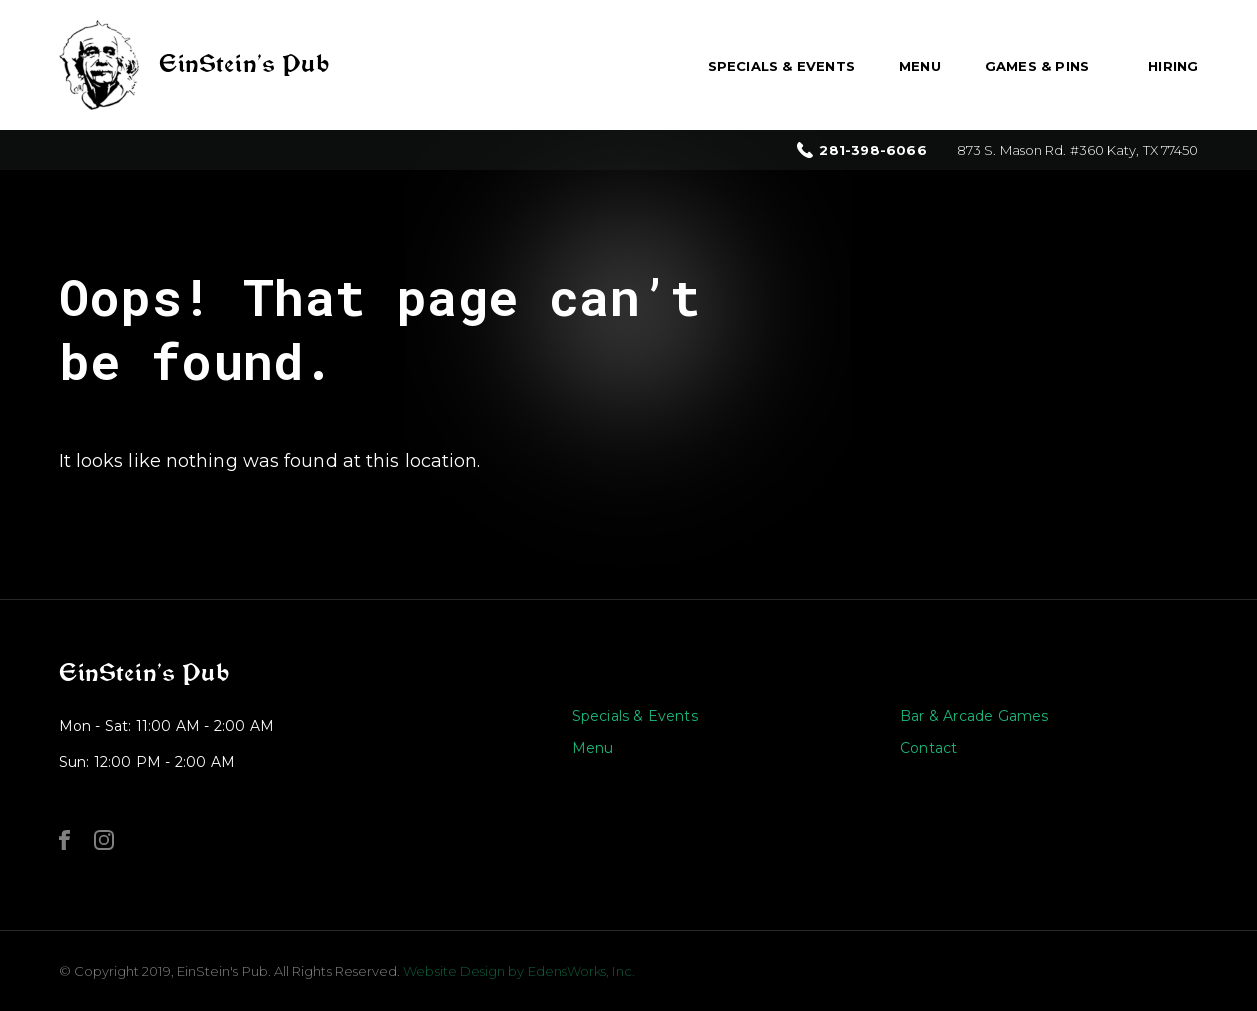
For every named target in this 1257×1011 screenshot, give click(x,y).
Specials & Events (781, 66)
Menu (920, 66)
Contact (928, 748)
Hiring (1173, 66)
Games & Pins (1037, 66)
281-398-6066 (872, 150)
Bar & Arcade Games (974, 716)
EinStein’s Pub (144, 673)
